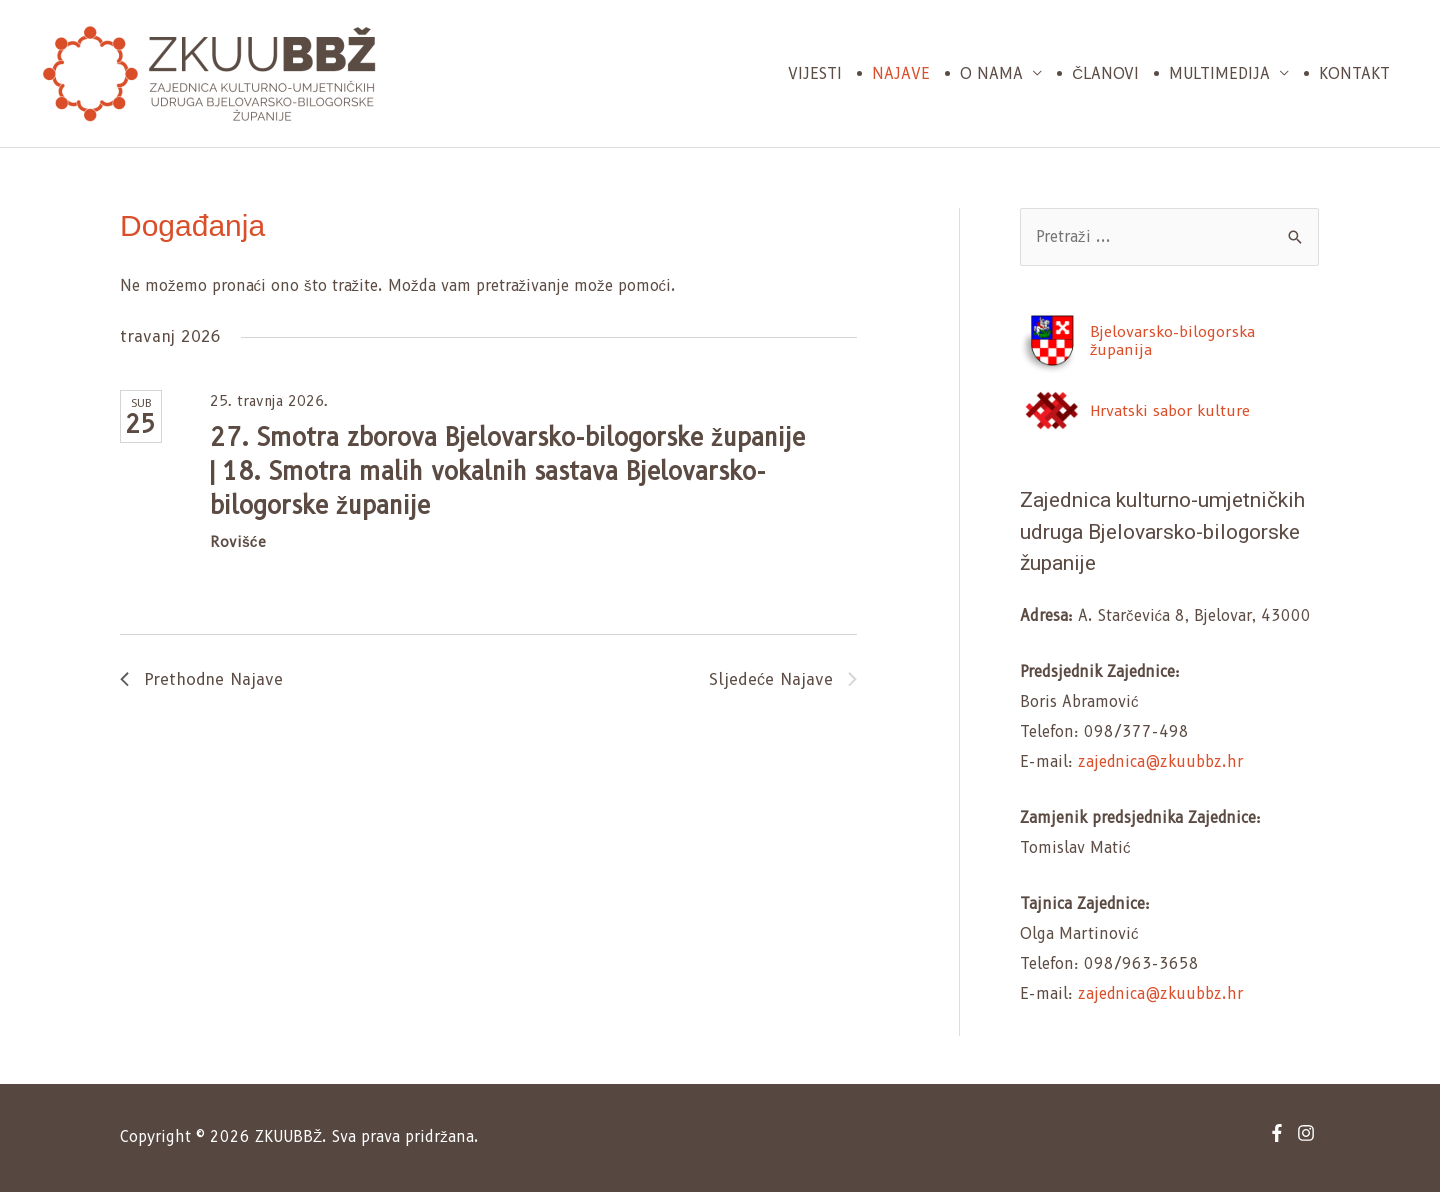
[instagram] (1308, 1133)
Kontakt (1354, 74)
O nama (991, 74)
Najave (901, 74)
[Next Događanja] (783, 680)
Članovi (1105, 74)
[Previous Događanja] (201, 680)
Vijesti (815, 74)
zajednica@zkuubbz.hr (1160, 762)
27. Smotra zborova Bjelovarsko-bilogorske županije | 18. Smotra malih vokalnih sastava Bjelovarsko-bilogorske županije (507, 471)
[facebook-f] (1279, 1133)
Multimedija (1219, 74)
